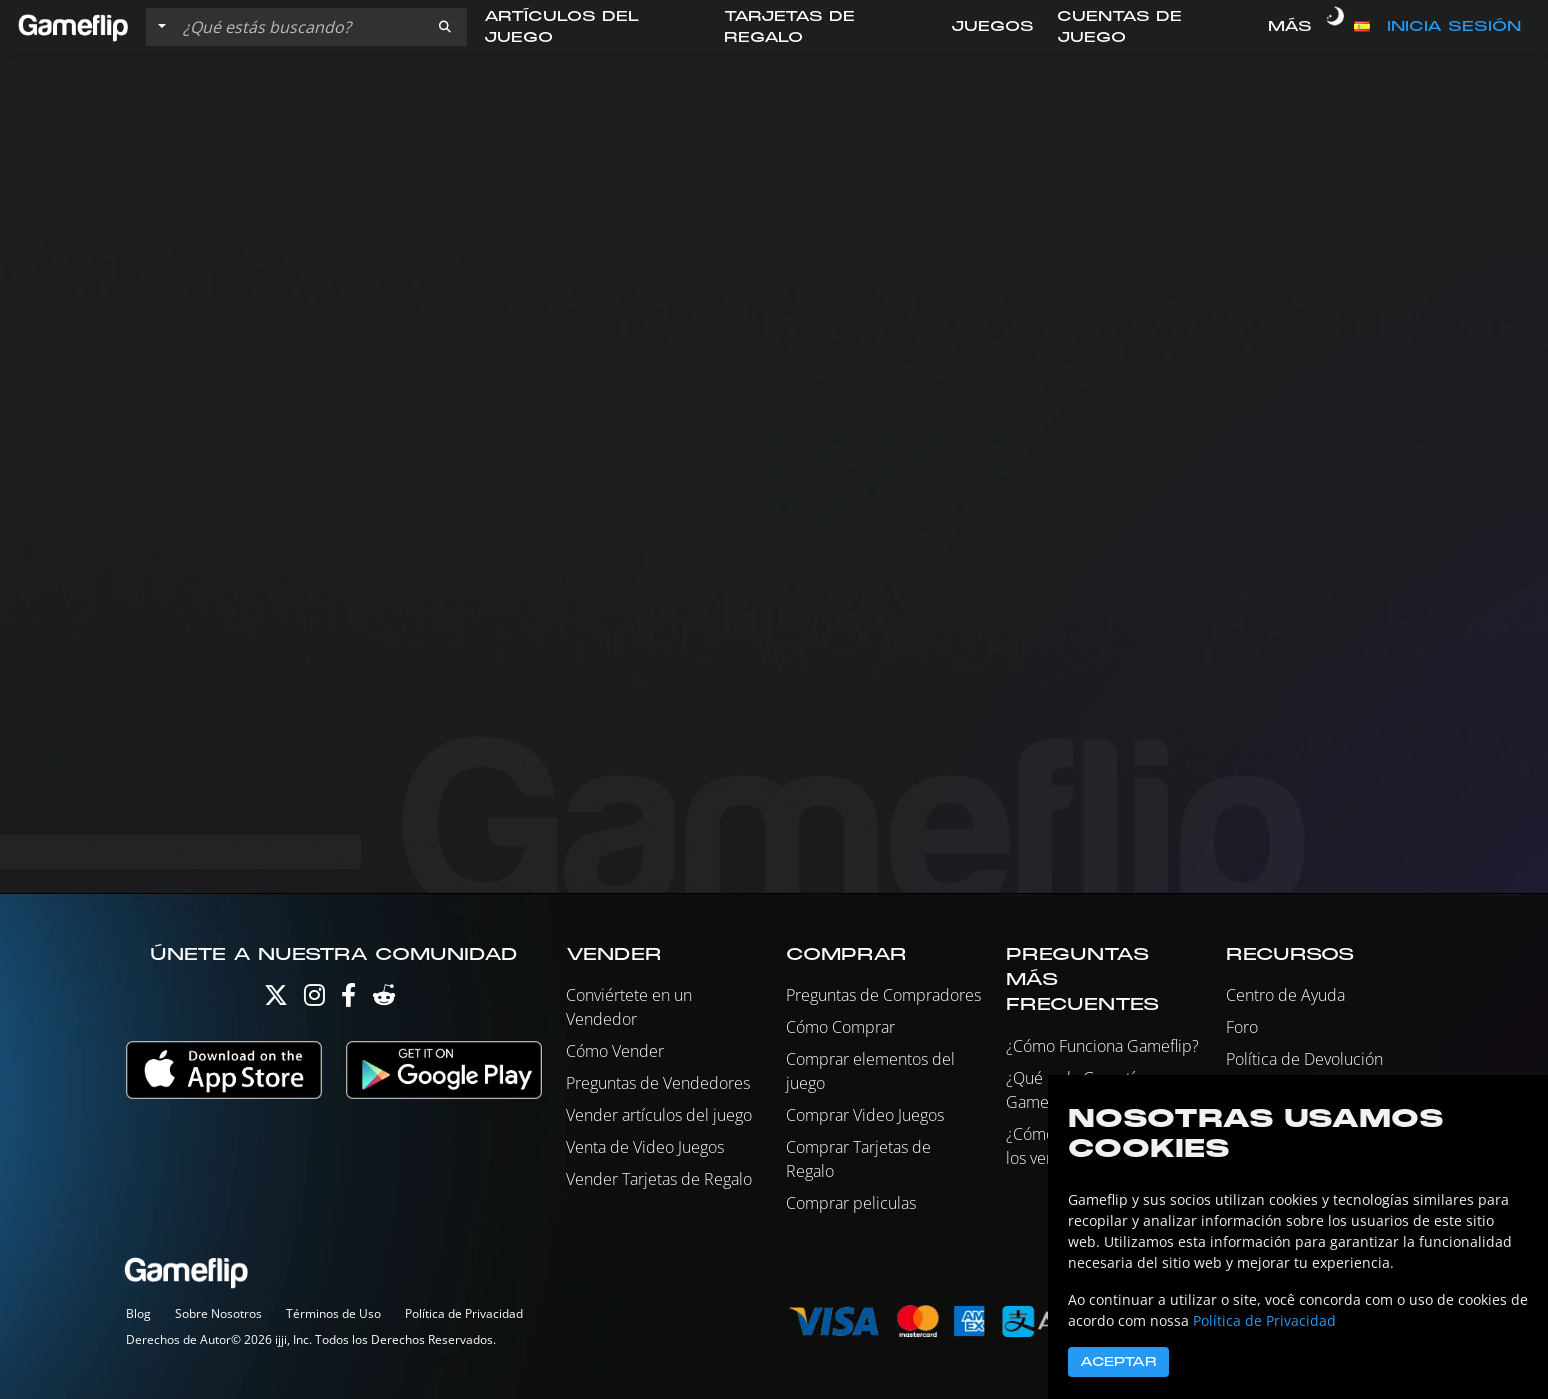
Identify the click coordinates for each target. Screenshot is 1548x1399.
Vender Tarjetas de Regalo (659, 1179)
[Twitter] (276, 999)
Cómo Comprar (840, 1027)
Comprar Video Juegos (865, 1115)
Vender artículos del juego (659, 1115)
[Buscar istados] (299, 27)
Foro (1242, 1027)
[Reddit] (384, 999)
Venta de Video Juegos (645, 1147)
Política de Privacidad (464, 1313)
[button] (445, 27)
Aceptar (1118, 1362)
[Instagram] (314, 999)
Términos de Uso (333, 1313)
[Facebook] (348, 999)
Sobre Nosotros (218, 1313)
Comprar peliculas (851, 1203)
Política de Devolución (1304, 1059)
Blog (138, 1313)
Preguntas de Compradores (883, 995)
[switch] (1335, 27)
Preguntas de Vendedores (658, 1083)
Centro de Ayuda (1285, 995)
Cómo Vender (615, 1051)
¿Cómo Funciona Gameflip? (1102, 1046)
